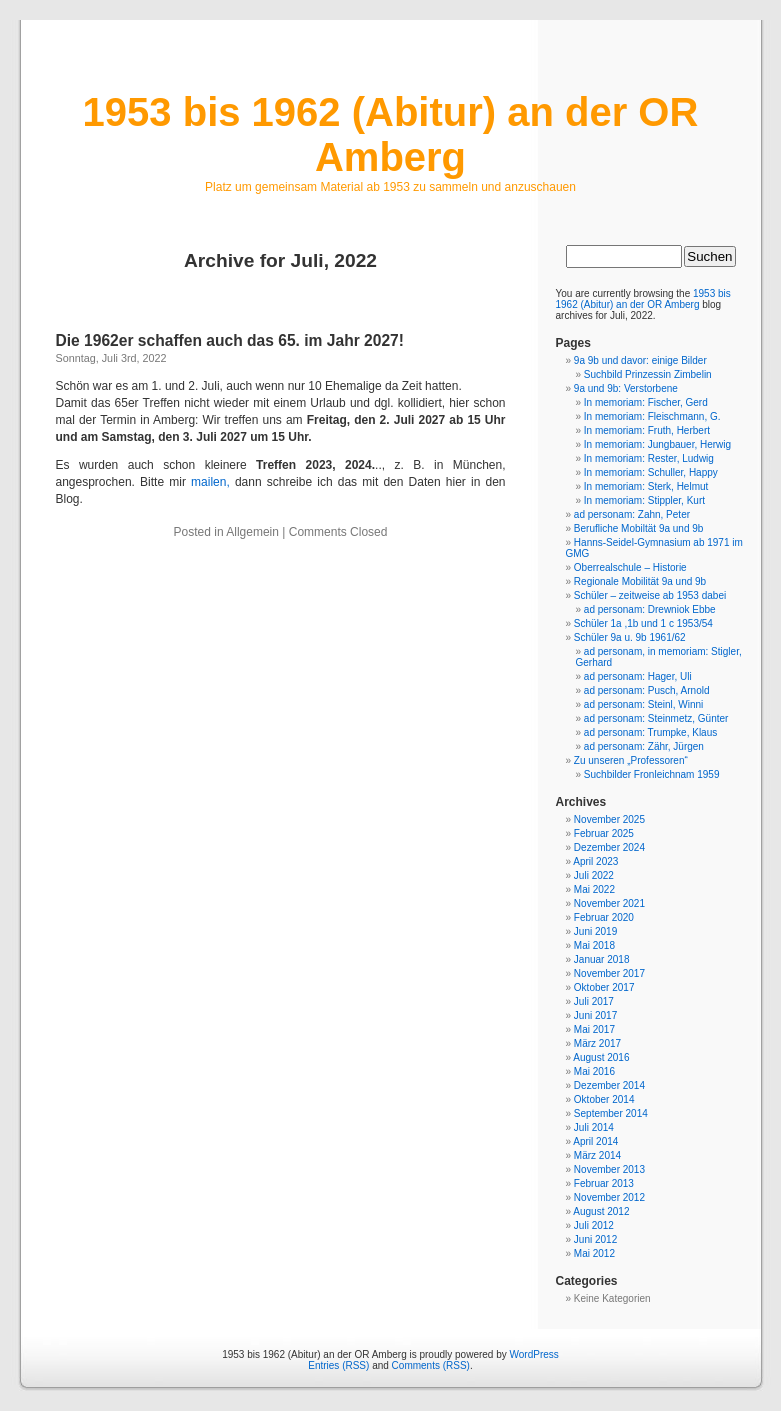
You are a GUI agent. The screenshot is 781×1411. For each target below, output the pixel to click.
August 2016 (601, 1057)
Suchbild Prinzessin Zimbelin (648, 374)
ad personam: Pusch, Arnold (647, 690)
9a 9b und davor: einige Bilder (640, 360)
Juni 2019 (595, 931)
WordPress (534, 1354)
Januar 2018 (602, 959)
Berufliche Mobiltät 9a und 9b (639, 528)
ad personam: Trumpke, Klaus (650, 732)
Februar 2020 (604, 917)
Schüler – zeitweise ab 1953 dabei (650, 595)
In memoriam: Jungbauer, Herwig (657, 444)
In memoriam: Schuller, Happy (651, 472)
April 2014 (595, 1141)
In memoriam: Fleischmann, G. (652, 416)
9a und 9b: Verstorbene (626, 388)
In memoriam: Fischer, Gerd (646, 402)
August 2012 (601, 1211)
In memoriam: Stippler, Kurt (644, 500)
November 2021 (609, 903)
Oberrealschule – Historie (630, 567)
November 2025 (609, 819)
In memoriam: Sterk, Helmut (646, 486)
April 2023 (595, 861)
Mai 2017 (594, 1029)
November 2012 (609, 1197)
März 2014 (597, 1155)
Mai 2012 (594, 1253)
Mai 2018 (594, 945)
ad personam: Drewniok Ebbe (650, 609)
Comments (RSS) (431, 1365)
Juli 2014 (594, 1127)
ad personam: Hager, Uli (638, 676)
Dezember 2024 (609, 847)
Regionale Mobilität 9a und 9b (640, 581)
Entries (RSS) (338, 1365)
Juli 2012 (594, 1225)
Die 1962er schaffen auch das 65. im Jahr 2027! (230, 340)
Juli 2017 (594, 1001)
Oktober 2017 (604, 987)
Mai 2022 (594, 889)
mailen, (210, 482)
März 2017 (597, 1043)
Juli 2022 (594, 875)
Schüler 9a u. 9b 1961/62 (630, 637)
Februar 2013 (604, 1183)
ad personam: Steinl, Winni (644, 704)
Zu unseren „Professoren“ (631, 760)
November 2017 (609, 973)
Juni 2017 (595, 1015)
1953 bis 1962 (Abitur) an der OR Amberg (391, 134)
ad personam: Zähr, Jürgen (644, 746)
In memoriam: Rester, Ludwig (649, 458)
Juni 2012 (595, 1239)
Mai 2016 (594, 1071)
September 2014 (611, 1113)
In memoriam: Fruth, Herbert (647, 430)
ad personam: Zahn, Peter (632, 514)
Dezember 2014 (609, 1085)
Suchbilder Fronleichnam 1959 (652, 774)
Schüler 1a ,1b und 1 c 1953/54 (643, 623)
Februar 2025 (604, 833)
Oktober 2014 (604, 1099)
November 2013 (609, 1169)
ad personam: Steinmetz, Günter (656, 718)
